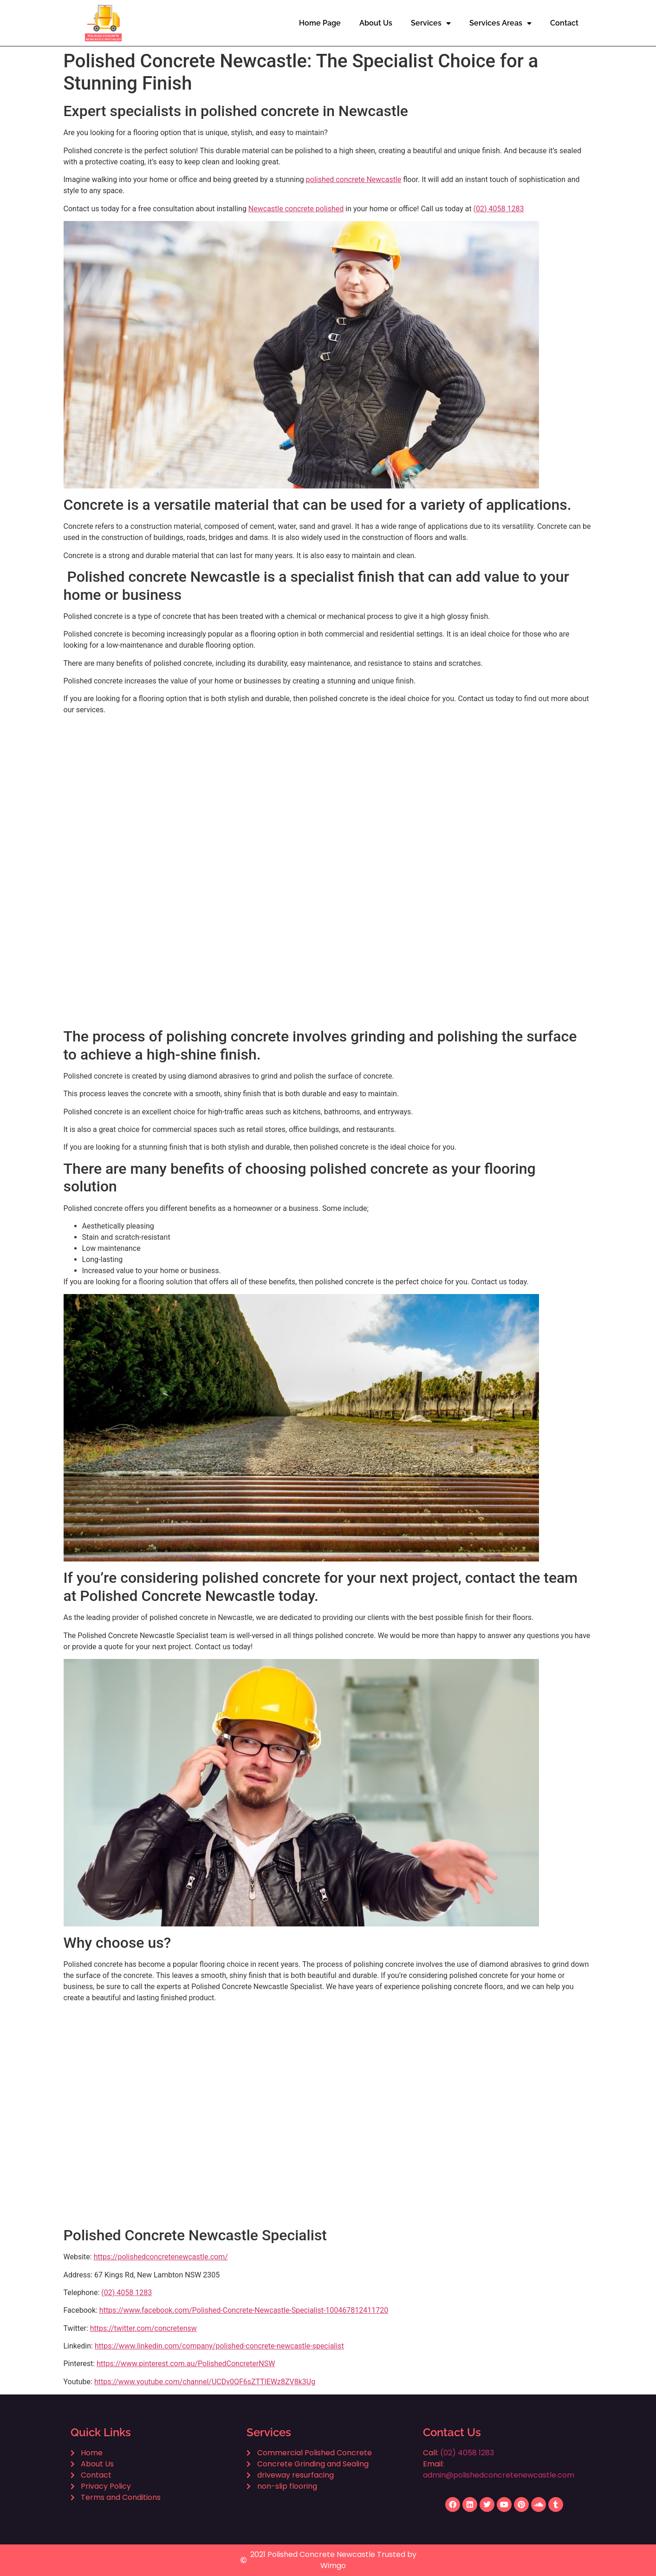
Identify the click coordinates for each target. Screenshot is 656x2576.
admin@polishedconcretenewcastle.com (498, 2475)
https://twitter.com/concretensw (143, 2328)
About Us (375, 23)
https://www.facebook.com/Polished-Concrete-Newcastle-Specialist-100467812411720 (243, 2310)
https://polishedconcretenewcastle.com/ (161, 2256)
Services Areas (500, 23)
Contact (564, 23)
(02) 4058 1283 (499, 208)
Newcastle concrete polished (296, 208)
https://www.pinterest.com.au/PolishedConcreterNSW (186, 2363)
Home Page (320, 23)
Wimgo (333, 2565)
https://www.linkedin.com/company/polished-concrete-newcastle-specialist (219, 2346)
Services (431, 23)
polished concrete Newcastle (353, 179)
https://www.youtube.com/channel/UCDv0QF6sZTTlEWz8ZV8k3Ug (204, 2381)
